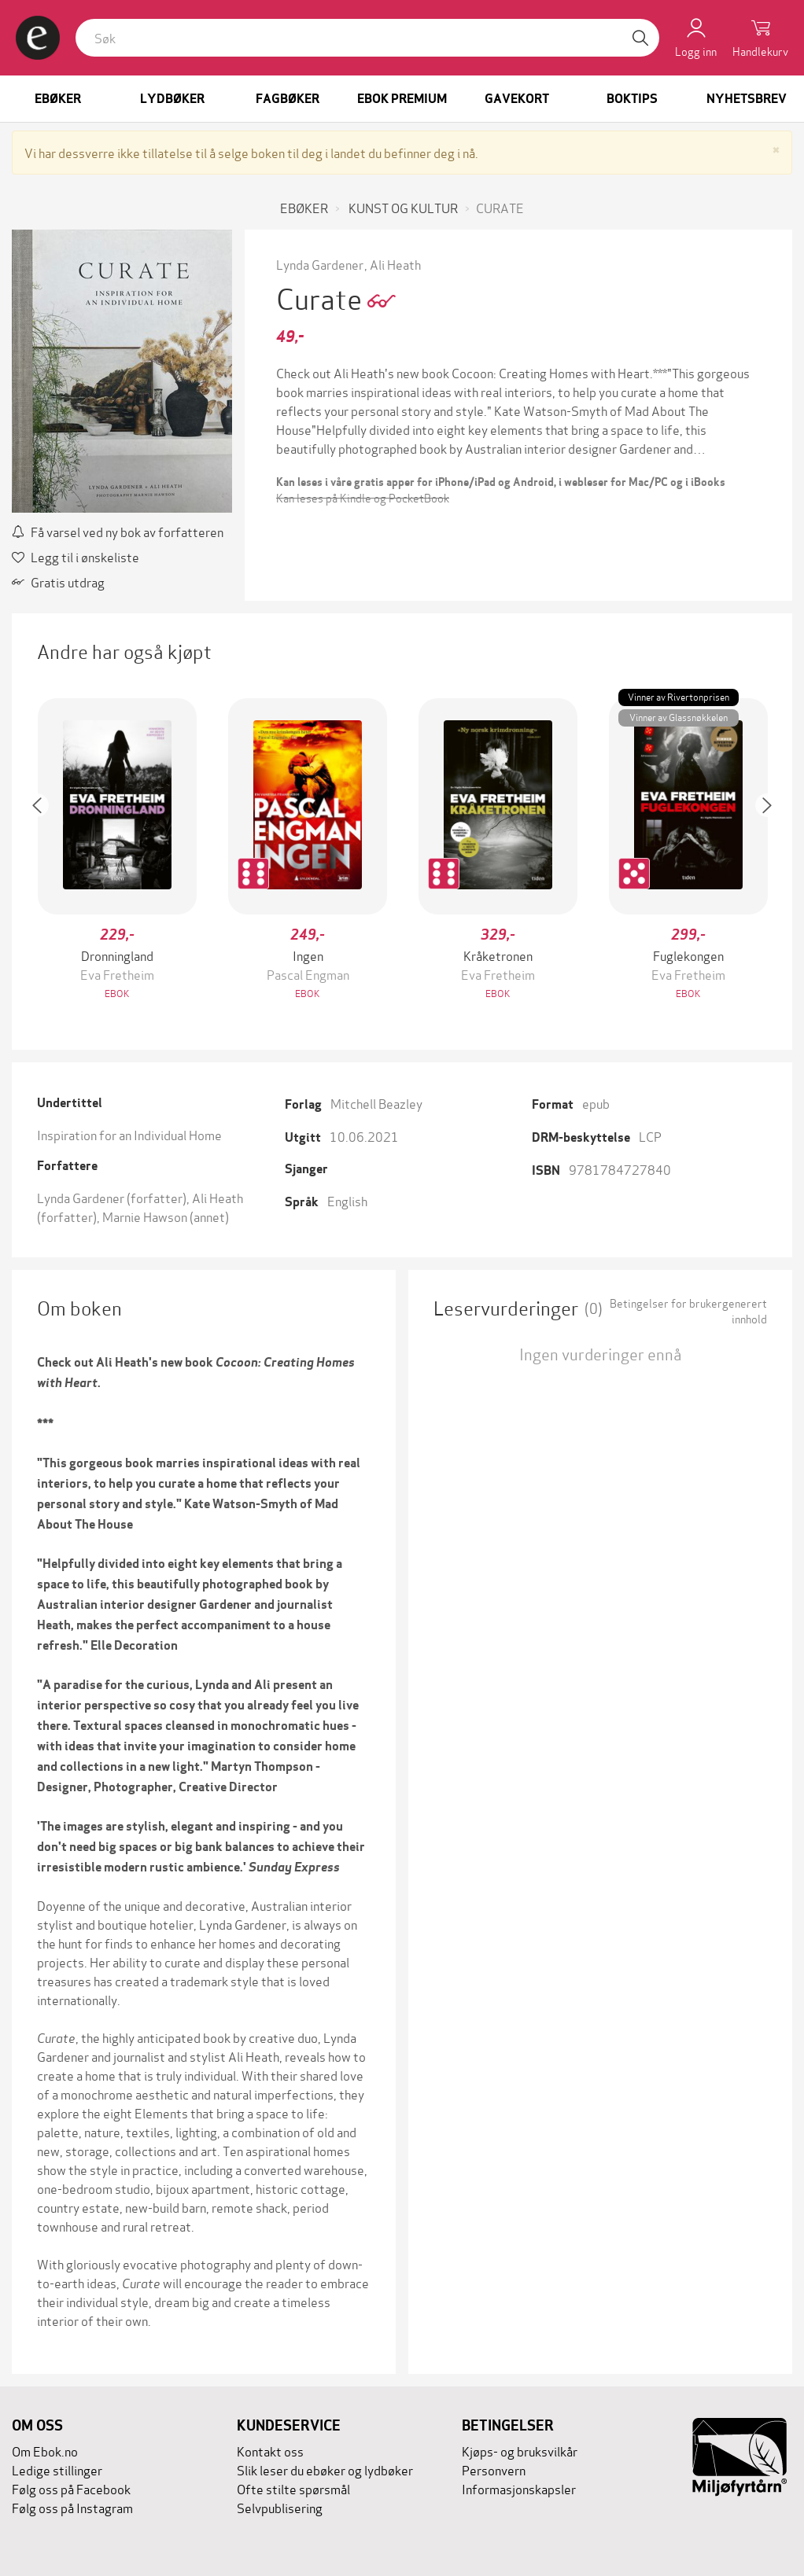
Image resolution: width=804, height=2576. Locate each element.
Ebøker (58, 98)
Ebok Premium (402, 98)
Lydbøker (172, 98)
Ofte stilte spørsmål (293, 2488)
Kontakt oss (270, 2451)
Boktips (632, 98)
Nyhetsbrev (746, 98)
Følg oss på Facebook (71, 2488)
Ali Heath (395, 264)
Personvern (494, 2469)
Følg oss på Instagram (72, 2507)
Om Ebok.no (45, 2451)
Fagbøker (287, 98)
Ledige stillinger (57, 2469)
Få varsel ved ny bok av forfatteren (117, 531)
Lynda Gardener (319, 264)
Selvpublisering (280, 2507)
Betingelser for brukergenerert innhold (688, 1311)
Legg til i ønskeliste (75, 556)
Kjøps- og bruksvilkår (519, 2451)
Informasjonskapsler (519, 2488)
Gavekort (517, 98)
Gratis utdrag (58, 581)
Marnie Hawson (144, 1216)
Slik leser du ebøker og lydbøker (325, 2469)
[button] (45, 850)
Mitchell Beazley (376, 1103)
